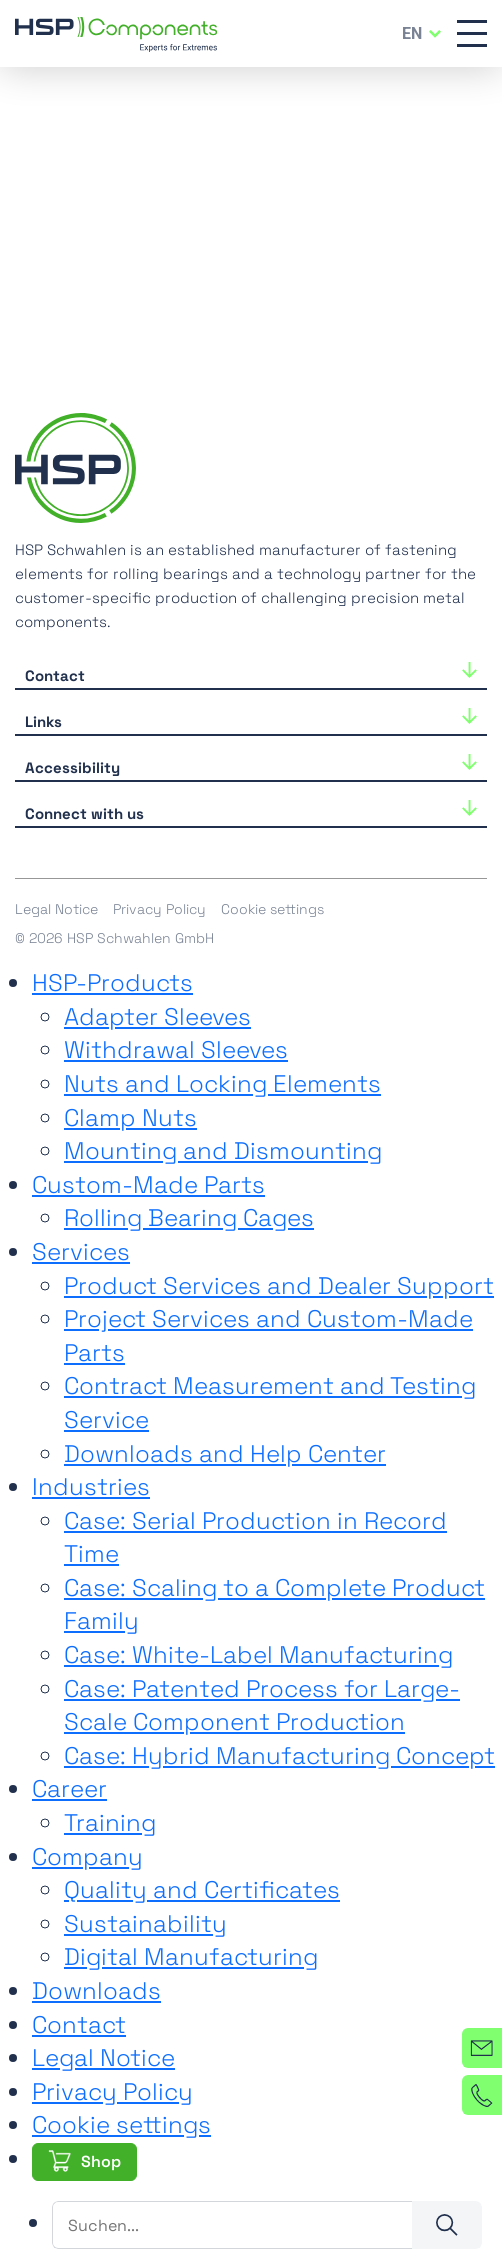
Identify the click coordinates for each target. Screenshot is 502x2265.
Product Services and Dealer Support (279, 1285)
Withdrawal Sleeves (176, 1049)
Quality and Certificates (202, 1889)
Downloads (96, 1990)
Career (69, 1788)
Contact (79, 2024)
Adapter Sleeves (157, 1016)
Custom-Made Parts (148, 1184)
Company (87, 1856)
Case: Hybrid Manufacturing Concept (279, 1755)
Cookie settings (272, 909)
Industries (91, 1486)
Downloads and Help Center (225, 1453)
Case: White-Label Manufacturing (258, 1654)
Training (110, 1822)
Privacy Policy (159, 909)
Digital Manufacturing (191, 1956)
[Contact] (482, 2048)
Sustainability (145, 1923)
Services (81, 1251)
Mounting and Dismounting (223, 1150)
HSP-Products (112, 982)
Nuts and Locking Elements (222, 1083)
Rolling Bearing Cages (189, 1217)
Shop (101, 2161)
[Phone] (482, 2095)
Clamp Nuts (130, 1117)
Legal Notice (56, 909)
